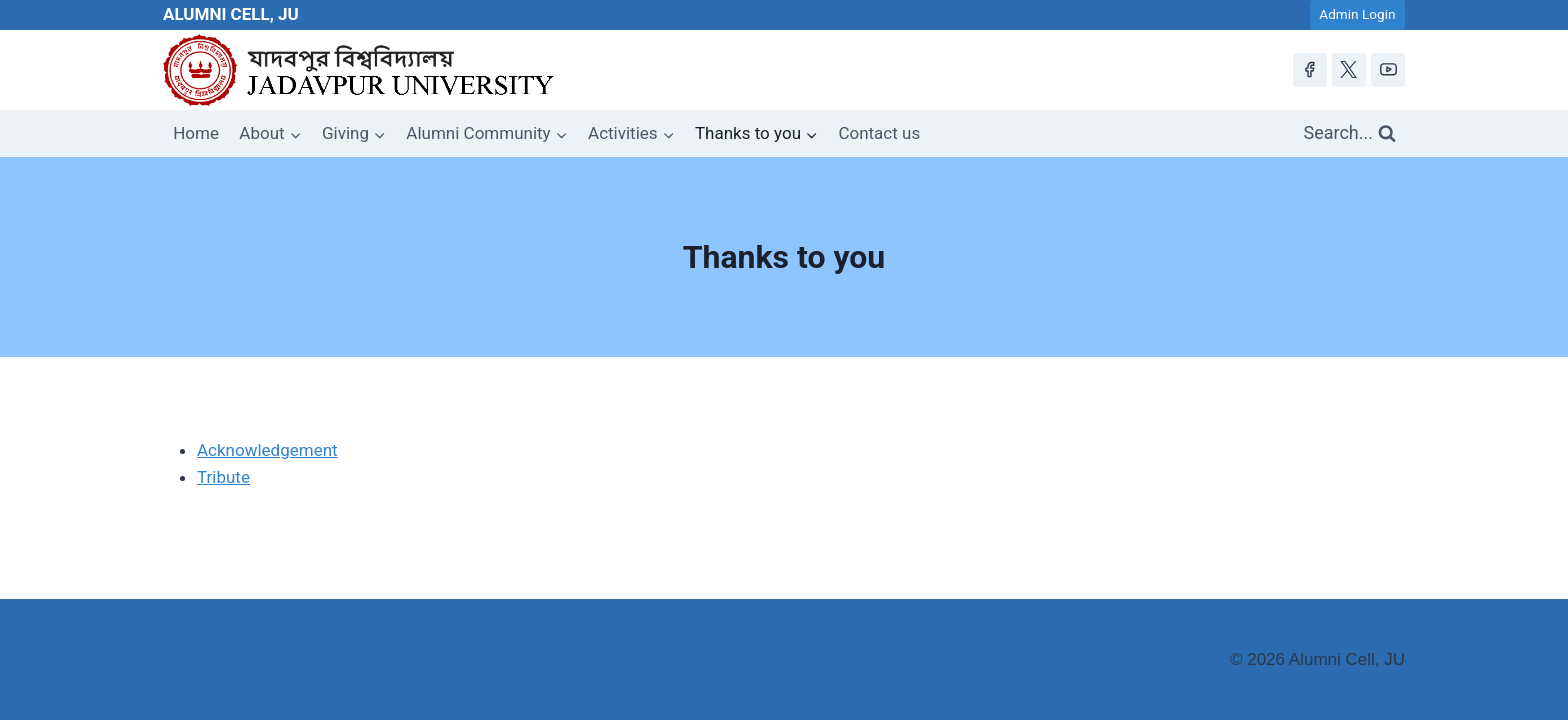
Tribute (223, 477)
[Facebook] (1310, 70)
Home (196, 133)
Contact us (879, 133)
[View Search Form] (1349, 133)
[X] (1349, 70)
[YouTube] (1388, 70)
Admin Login (1357, 14)
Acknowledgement (267, 450)
